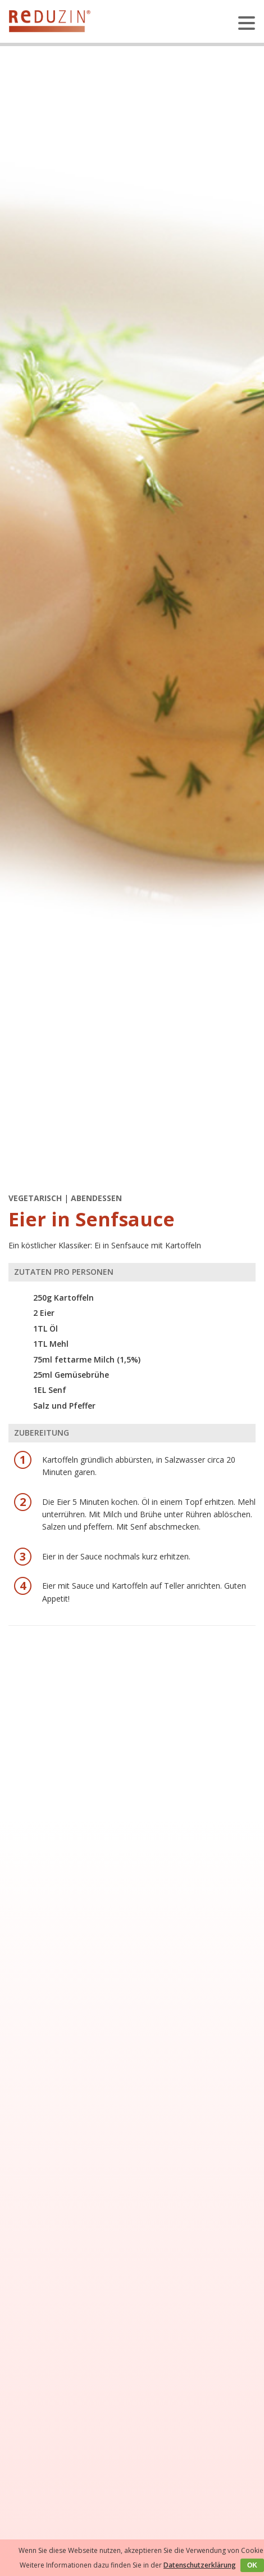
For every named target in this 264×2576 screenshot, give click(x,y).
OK (252, 2565)
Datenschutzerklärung (199, 2565)
